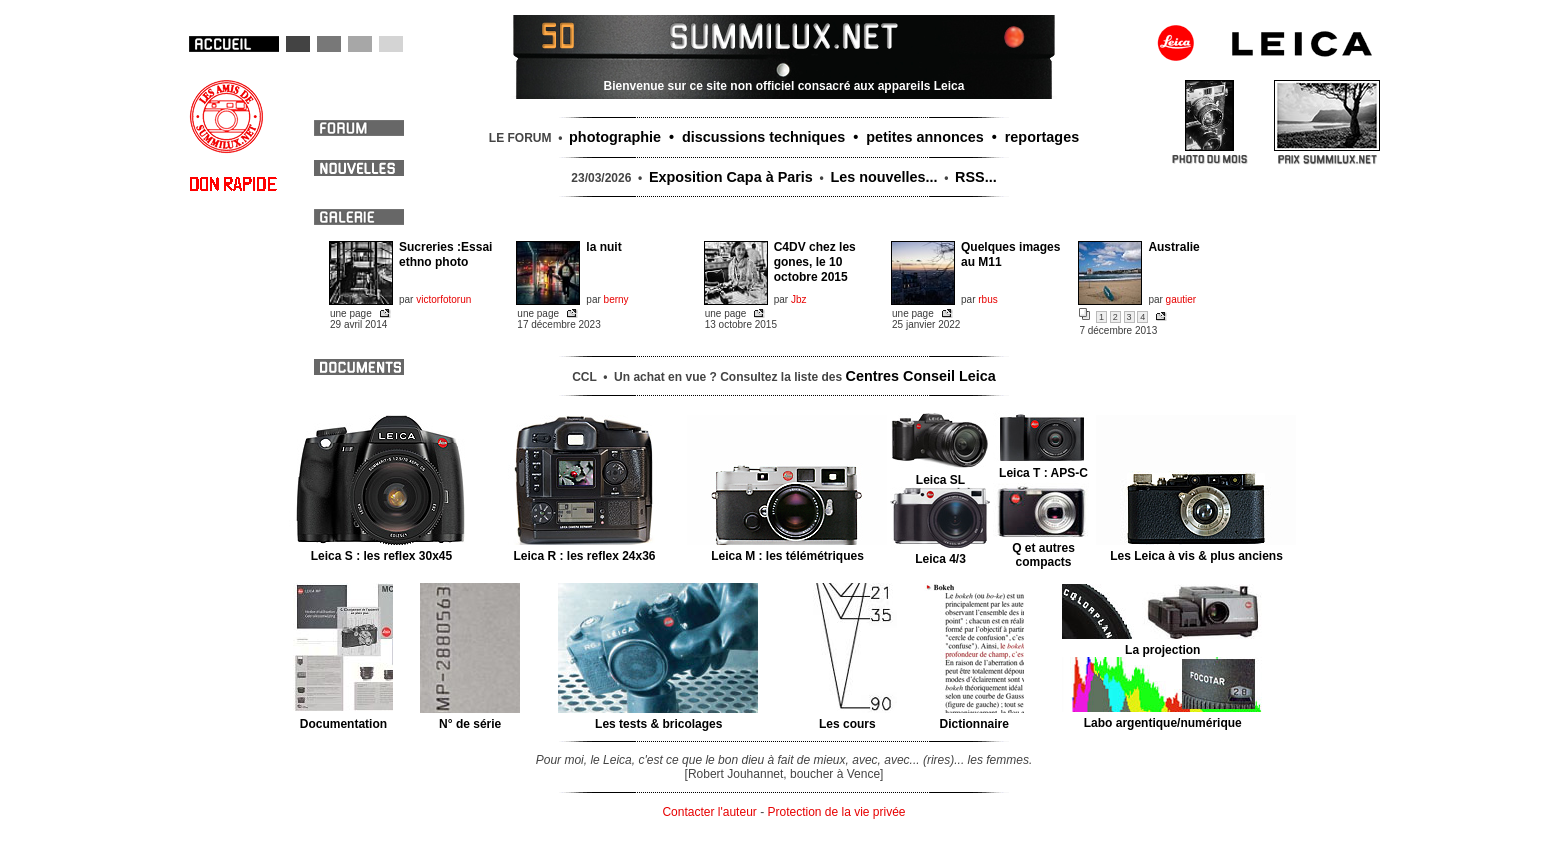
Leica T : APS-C (1043, 466)
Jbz (799, 299)
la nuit (603, 247)
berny (616, 299)
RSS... (976, 177)
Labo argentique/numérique (1162, 716)
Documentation (343, 717)
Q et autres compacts (1043, 548)
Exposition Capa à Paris (731, 177)
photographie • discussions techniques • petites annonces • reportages (824, 137)
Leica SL (940, 473)
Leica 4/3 (940, 552)
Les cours (847, 717)
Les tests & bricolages (658, 717)
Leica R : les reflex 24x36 (584, 549)
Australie (1173, 247)
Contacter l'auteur (709, 812)
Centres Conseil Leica (921, 376)
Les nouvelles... (883, 177)
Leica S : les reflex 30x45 (381, 549)
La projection (1162, 643)
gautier (1181, 299)
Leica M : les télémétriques (787, 549)
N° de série (470, 717)
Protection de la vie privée (836, 812)
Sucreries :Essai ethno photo (445, 254)
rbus (987, 299)
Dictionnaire (974, 717)
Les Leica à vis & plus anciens (1196, 549)
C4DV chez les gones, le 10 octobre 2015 (815, 262)
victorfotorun (443, 299)
